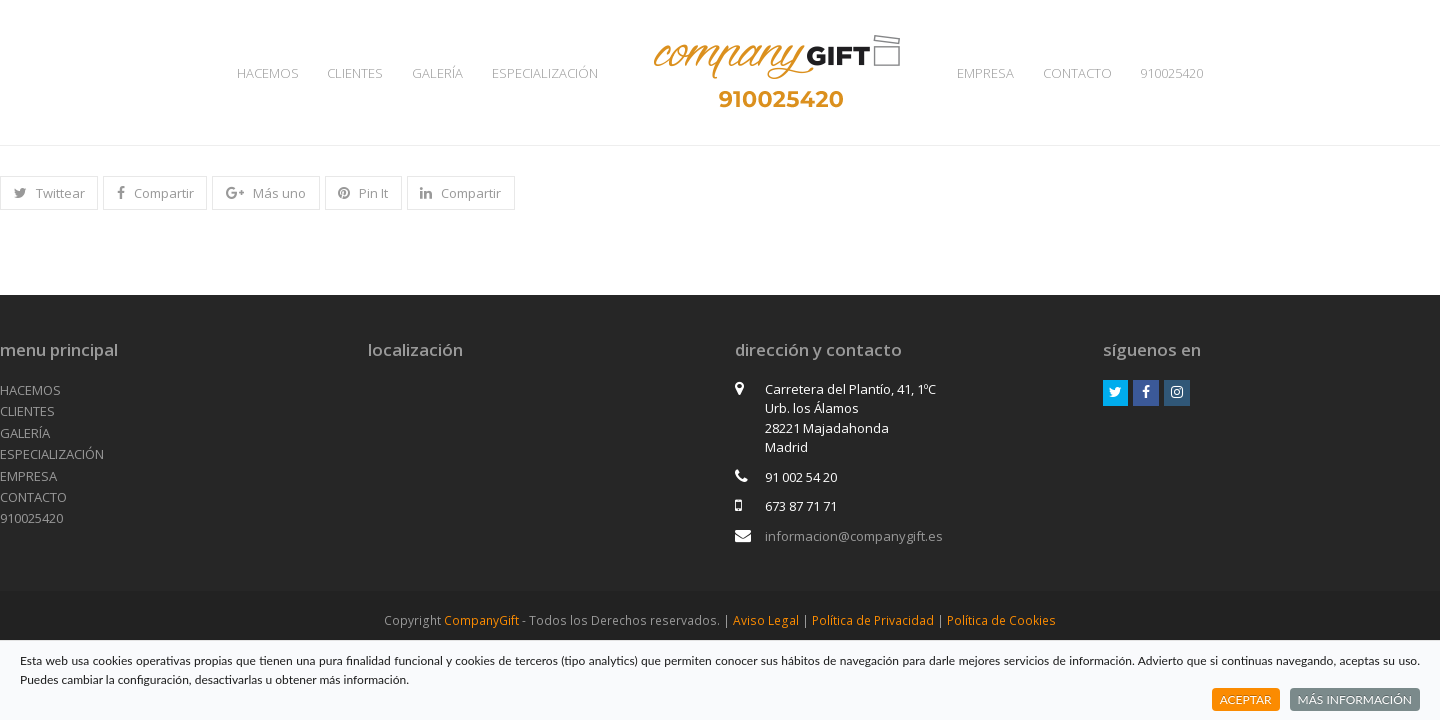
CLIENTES (27, 411)
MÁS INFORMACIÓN (1355, 699)
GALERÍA (25, 433)
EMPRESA (28, 476)
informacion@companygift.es (854, 536)
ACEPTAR (1246, 699)
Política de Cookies (1001, 620)
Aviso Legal (766, 620)
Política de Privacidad (873, 620)
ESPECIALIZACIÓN (52, 454)
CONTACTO (33, 497)
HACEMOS (30, 390)
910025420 (31, 518)
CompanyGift (481, 620)
